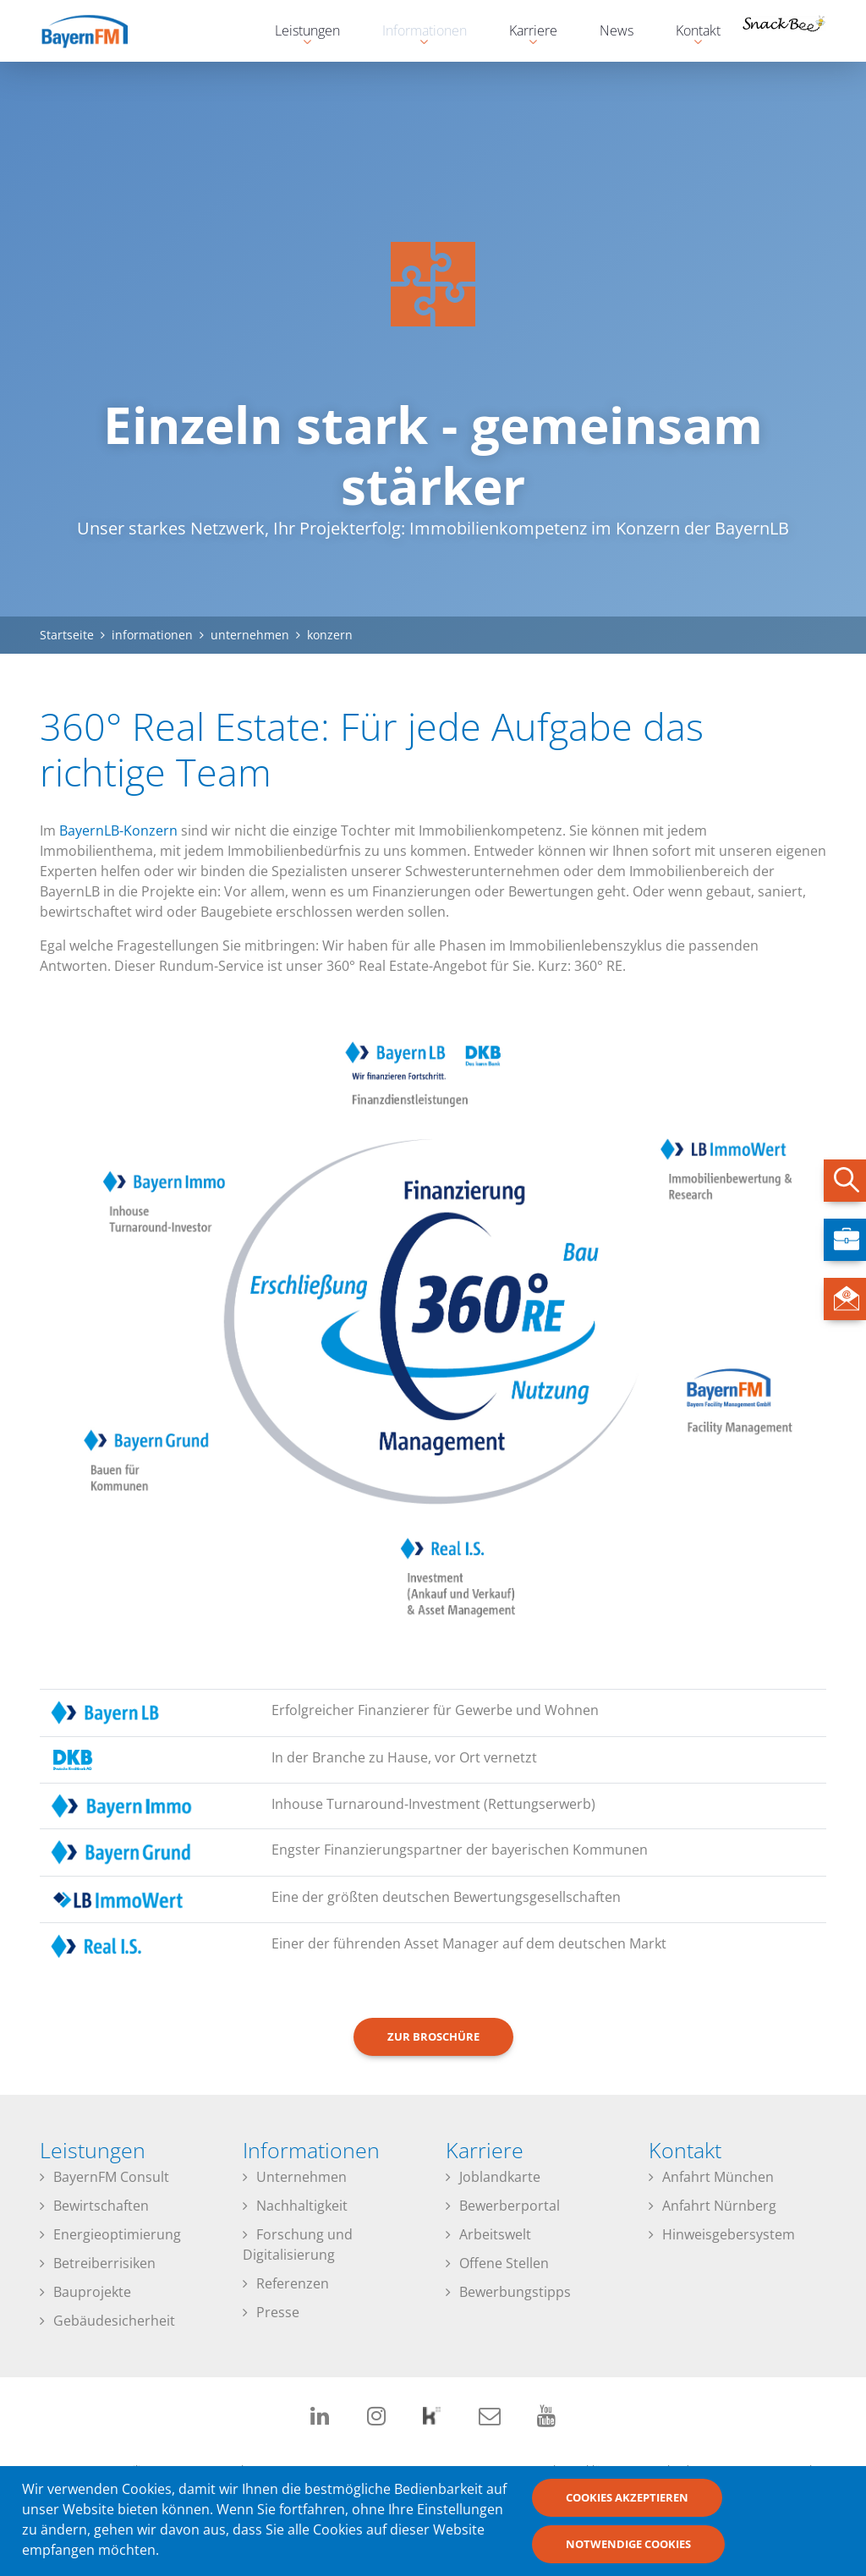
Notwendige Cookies (628, 2550)
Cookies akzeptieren (627, 2504)
